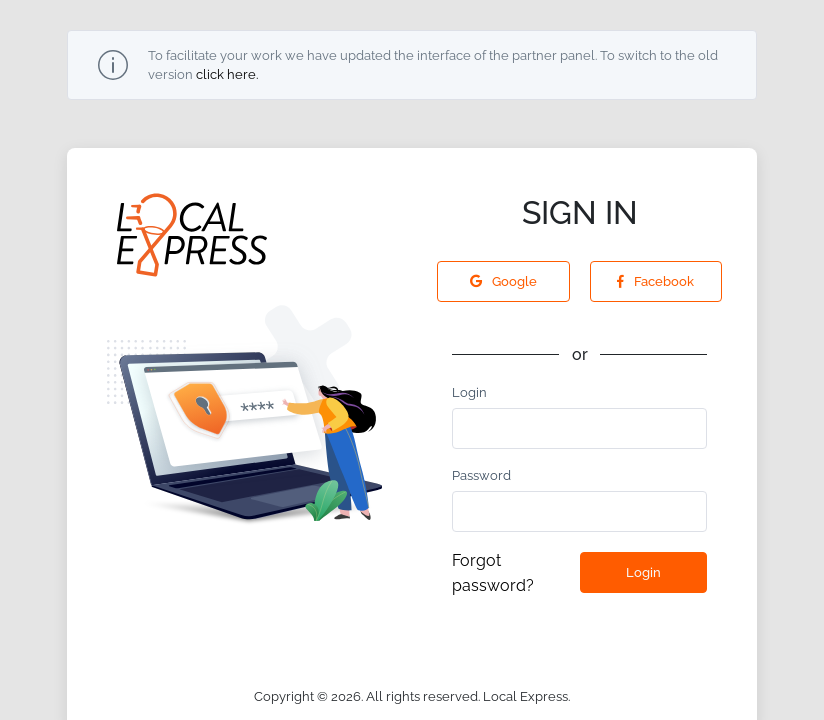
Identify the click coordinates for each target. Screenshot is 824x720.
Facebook (655, 281)
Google (503, 281)
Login (469, 392)
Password (481, 475)
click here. (227, 74)
